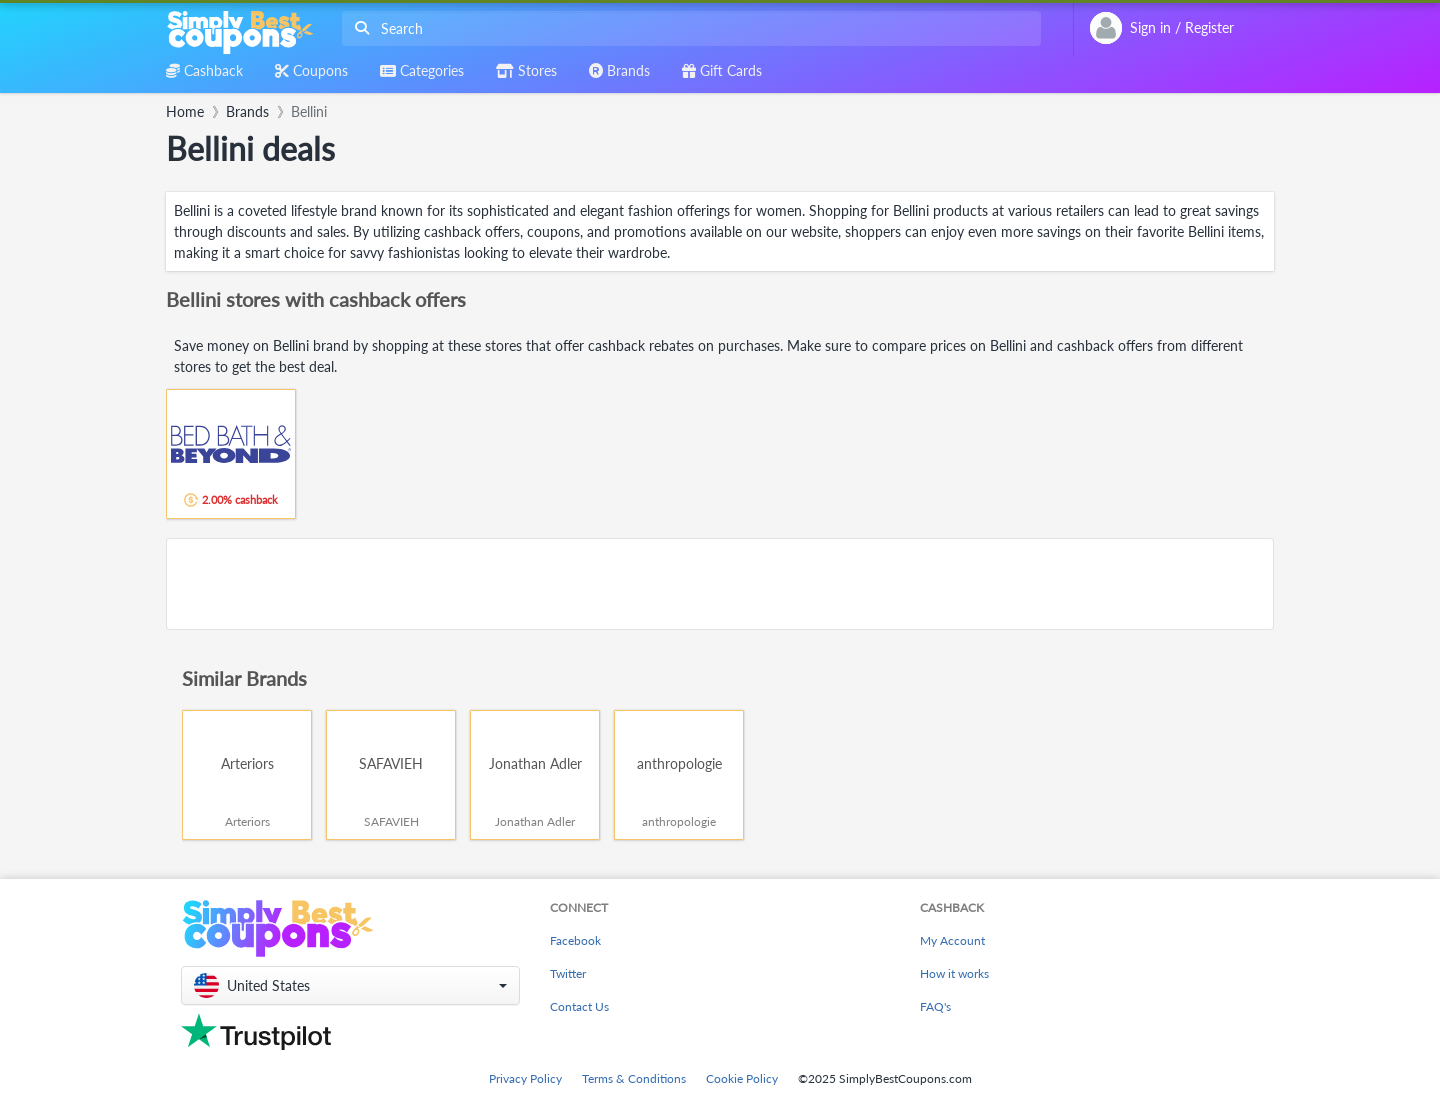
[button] (350, 985)
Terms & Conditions (634, 1078)
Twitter (568, 973)
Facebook (575, 940)
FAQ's (935, 1006)
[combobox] (687, 28)
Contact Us (579, 1006)
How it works (954, 973)
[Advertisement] (720, 584)
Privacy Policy (525, 1078)
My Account (952, 940)
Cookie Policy (742, 1078)
